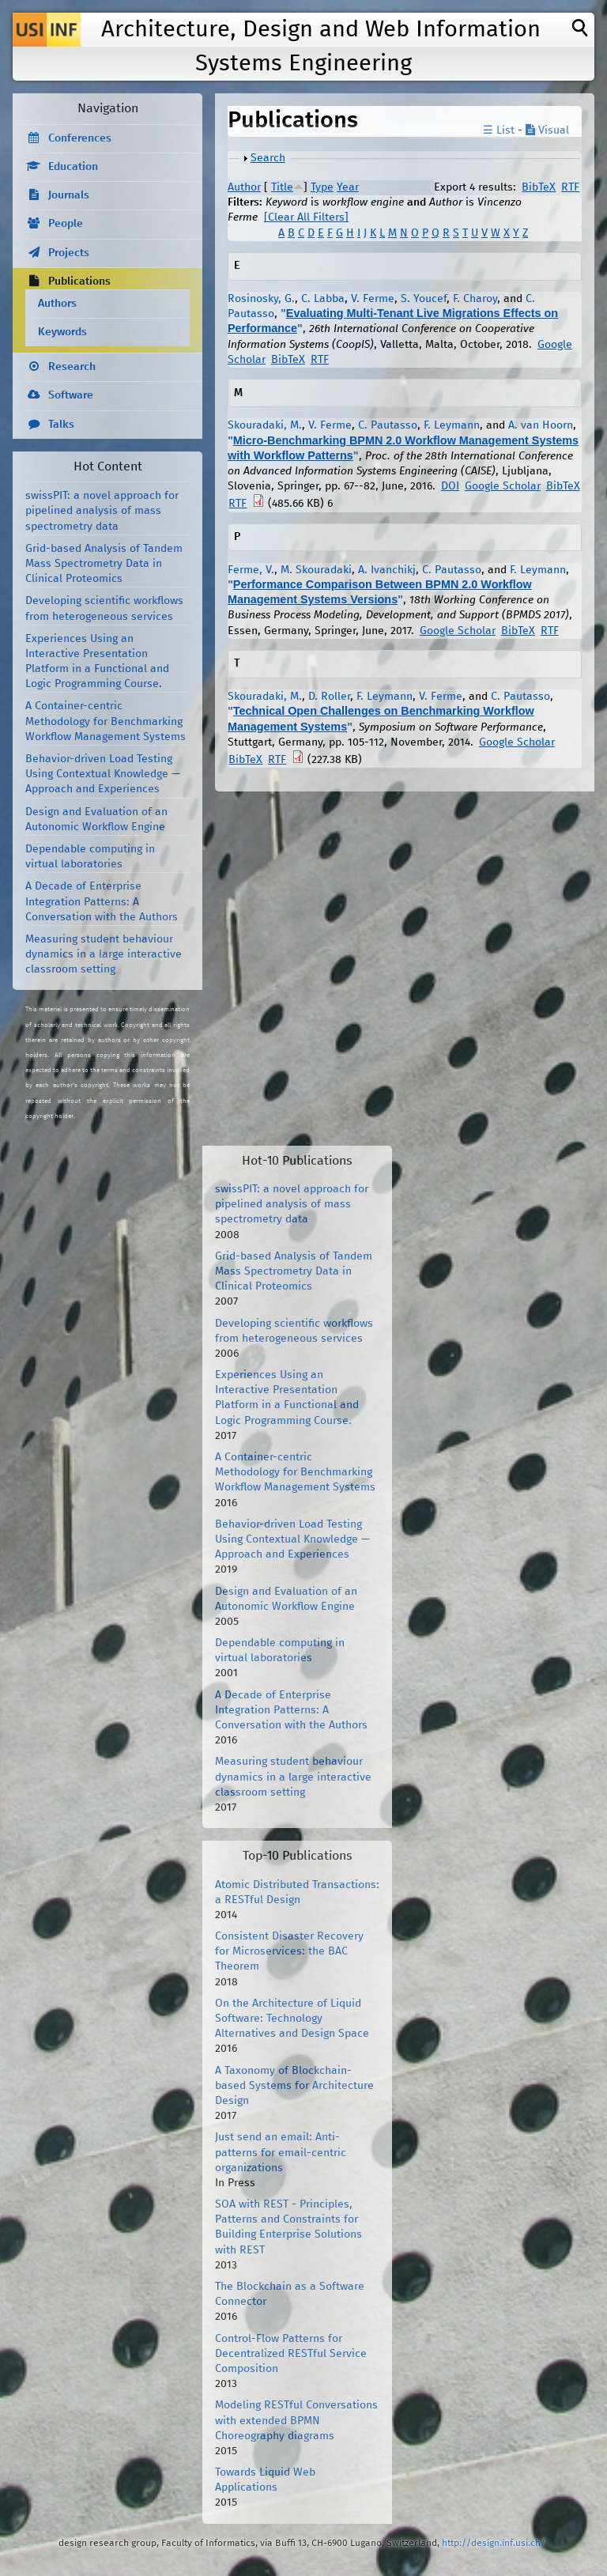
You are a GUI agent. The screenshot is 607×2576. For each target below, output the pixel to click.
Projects (68, 253)
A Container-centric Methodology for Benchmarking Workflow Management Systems (105, 721)
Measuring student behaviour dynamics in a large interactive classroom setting (103, 954)
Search (268, 158)
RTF (570, 187)
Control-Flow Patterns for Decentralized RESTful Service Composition (291, 2353)
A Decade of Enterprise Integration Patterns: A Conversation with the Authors (101, 901)
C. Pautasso (387, 425)
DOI (450, 486)
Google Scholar (503, 486)
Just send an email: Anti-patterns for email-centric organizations (280, 2152)
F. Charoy (475, 298)
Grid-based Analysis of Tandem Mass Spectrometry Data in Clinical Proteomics (104, 563)
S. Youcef (424, 298)
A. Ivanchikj (387, 570)
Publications (79, 281)
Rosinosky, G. (261, 298)
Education (73, 166)
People (65, 223)
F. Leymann (452, 425)
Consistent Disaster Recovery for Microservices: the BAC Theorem (289, 1951)
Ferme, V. (251, 570)
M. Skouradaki (316, 570)
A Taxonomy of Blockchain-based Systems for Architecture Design (294, 2085)
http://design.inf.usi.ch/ (493, 2543)
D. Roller (329, 696)
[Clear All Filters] (306, 217)
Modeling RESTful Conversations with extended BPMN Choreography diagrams (296, 2420)
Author (244, 187)
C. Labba (323, 298)
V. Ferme (372, 298)
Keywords (62, 332)
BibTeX (539, 187)
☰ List (499, 130)
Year (348, 187)
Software (70, 395)
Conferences (79, 138)
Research (72, 366)
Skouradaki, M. (265, 425)
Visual (547, 130)
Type (322, 187)
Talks (61, 424)
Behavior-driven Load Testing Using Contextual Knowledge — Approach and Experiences (102, 774)
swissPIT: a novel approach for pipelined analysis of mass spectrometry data (102, 510)
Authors (57, 303)
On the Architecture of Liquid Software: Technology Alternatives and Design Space (292, 2018)
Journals (68, 195)
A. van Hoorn (540, 425)
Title (282, 187)
